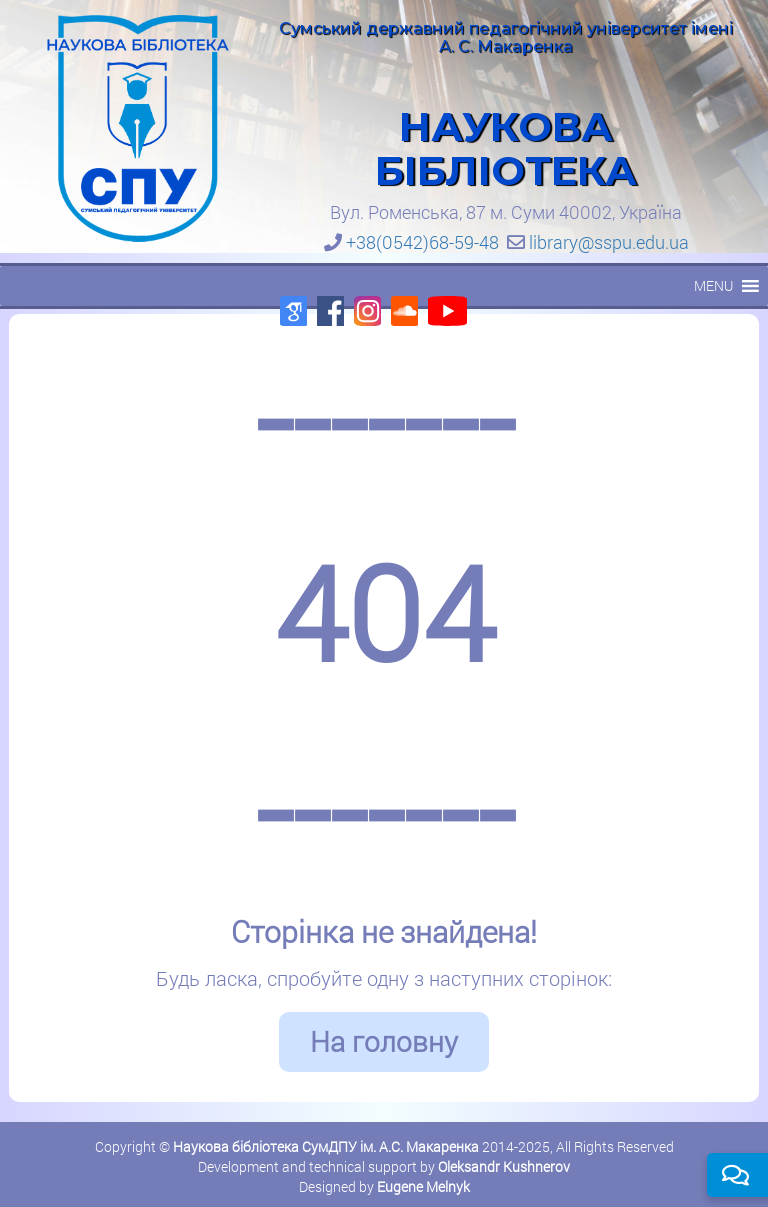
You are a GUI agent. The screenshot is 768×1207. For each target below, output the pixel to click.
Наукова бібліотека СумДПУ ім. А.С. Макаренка (326, 1146)
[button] (713, 286)
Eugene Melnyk (423, 1186)
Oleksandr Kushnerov (504, 1166)
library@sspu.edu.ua (609, 242)
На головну (384, 1041)
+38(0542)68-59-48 (422, 242)
